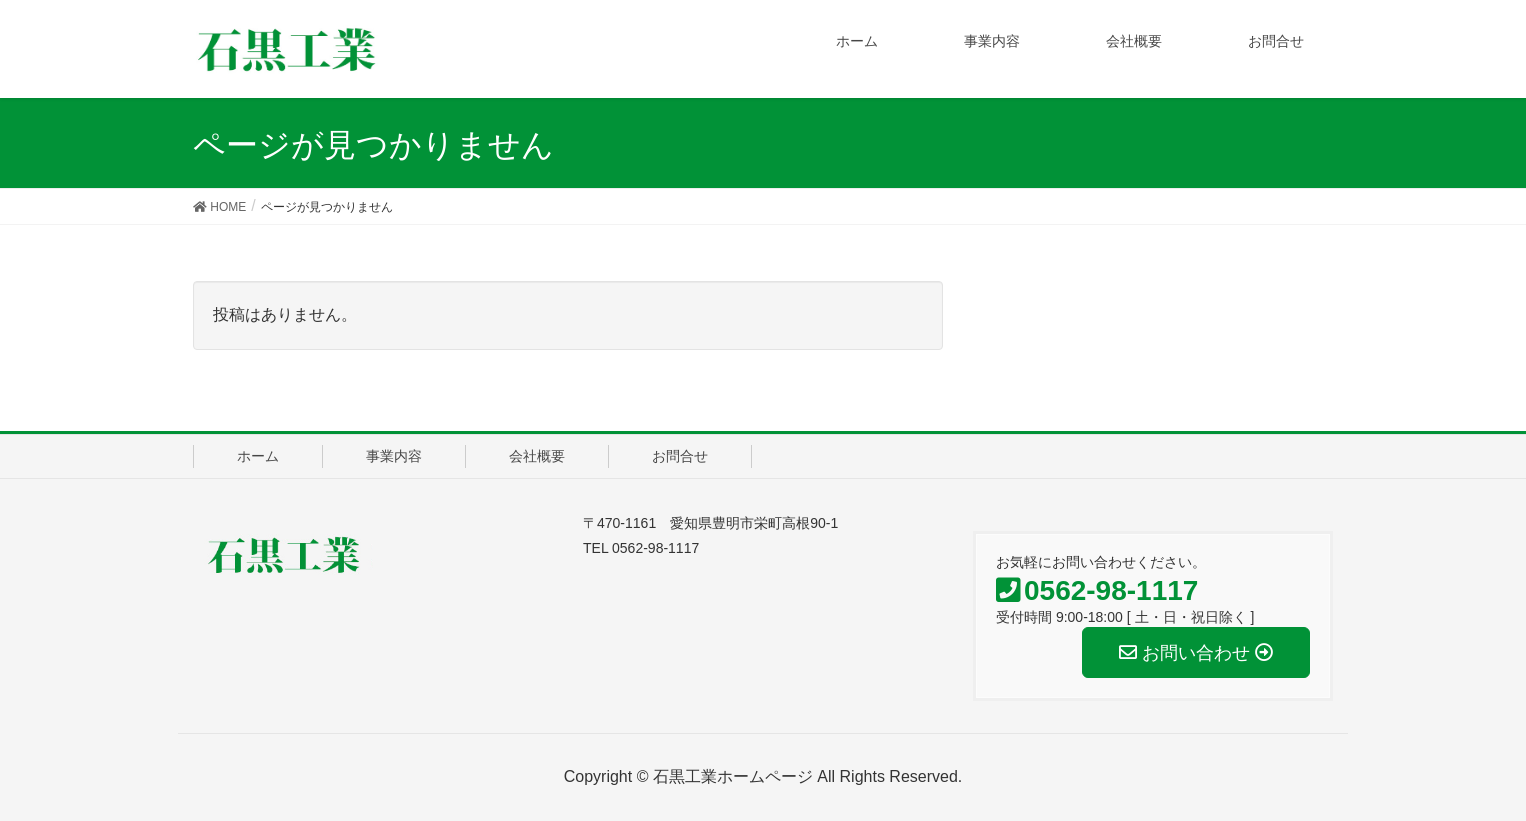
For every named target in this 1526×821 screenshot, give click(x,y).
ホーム (258, 456)
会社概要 (537, 456)
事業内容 (394, 456)
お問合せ (680, 456)
